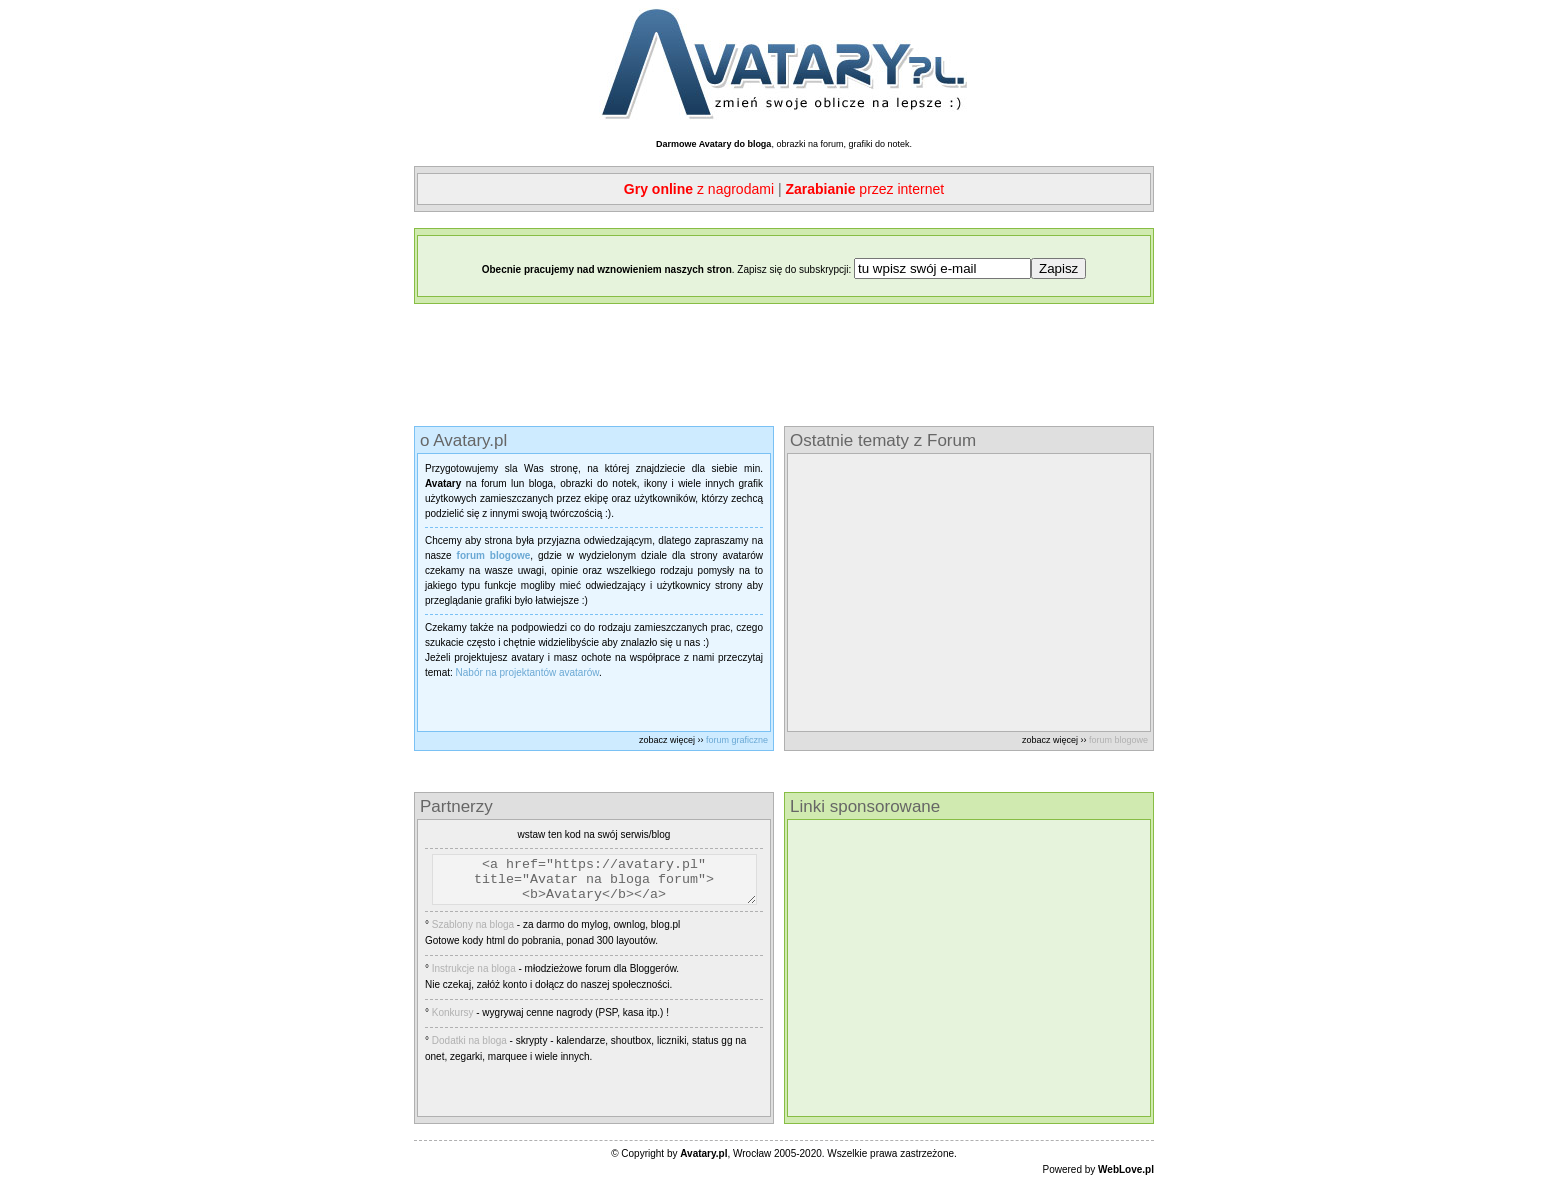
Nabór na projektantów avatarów (527, 672)
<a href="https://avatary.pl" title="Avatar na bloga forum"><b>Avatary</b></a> (606, 884)
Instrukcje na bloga (474, 977)
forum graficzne (737, 740)
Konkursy (453, 1021)
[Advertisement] (784, 365)
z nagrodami (699, 189)
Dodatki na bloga (469, 1049)
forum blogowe (1118, 740)
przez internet (864, 189)
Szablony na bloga (473, 933)
